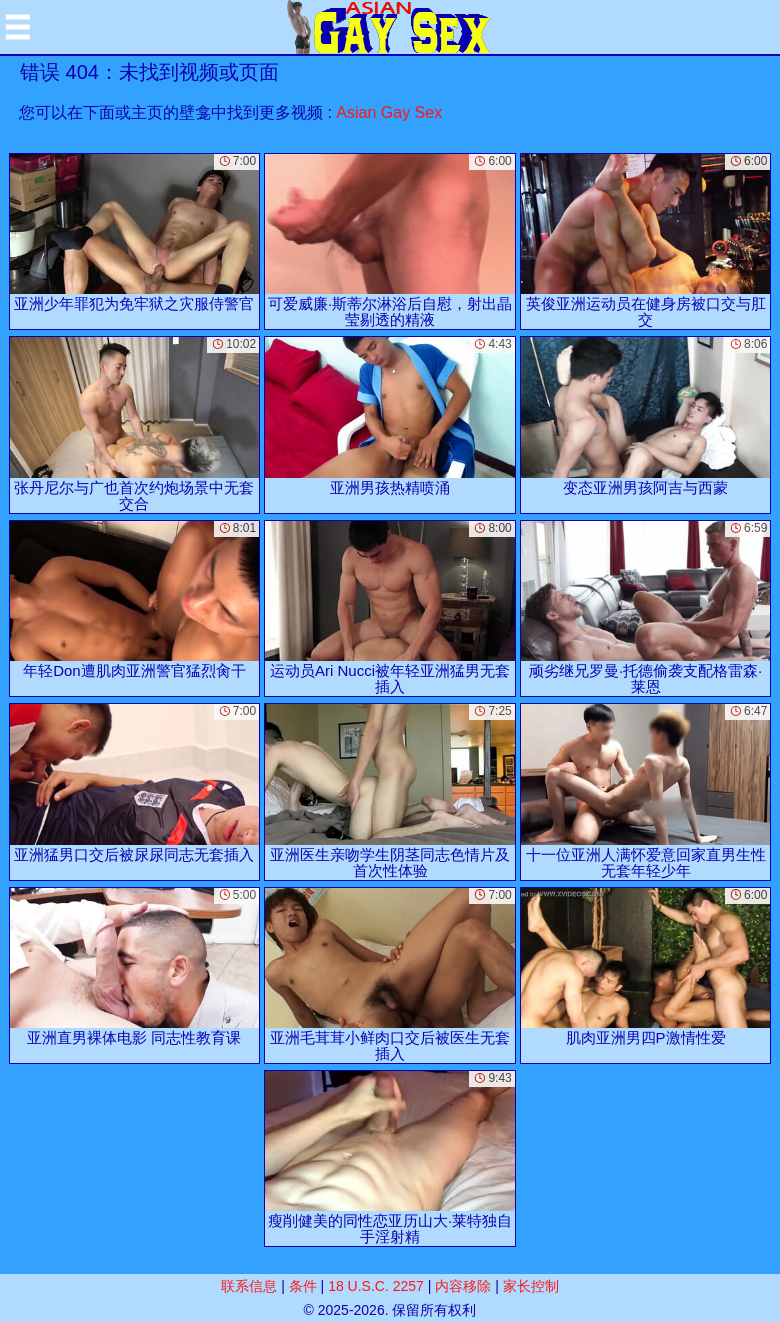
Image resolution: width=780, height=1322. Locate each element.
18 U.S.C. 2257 (376, 1286)
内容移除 (463, 1286)
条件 (303, 1286)
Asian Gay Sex (389, 112)
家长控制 (531, 1286)
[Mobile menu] (18, 27)
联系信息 (249, 1286)
